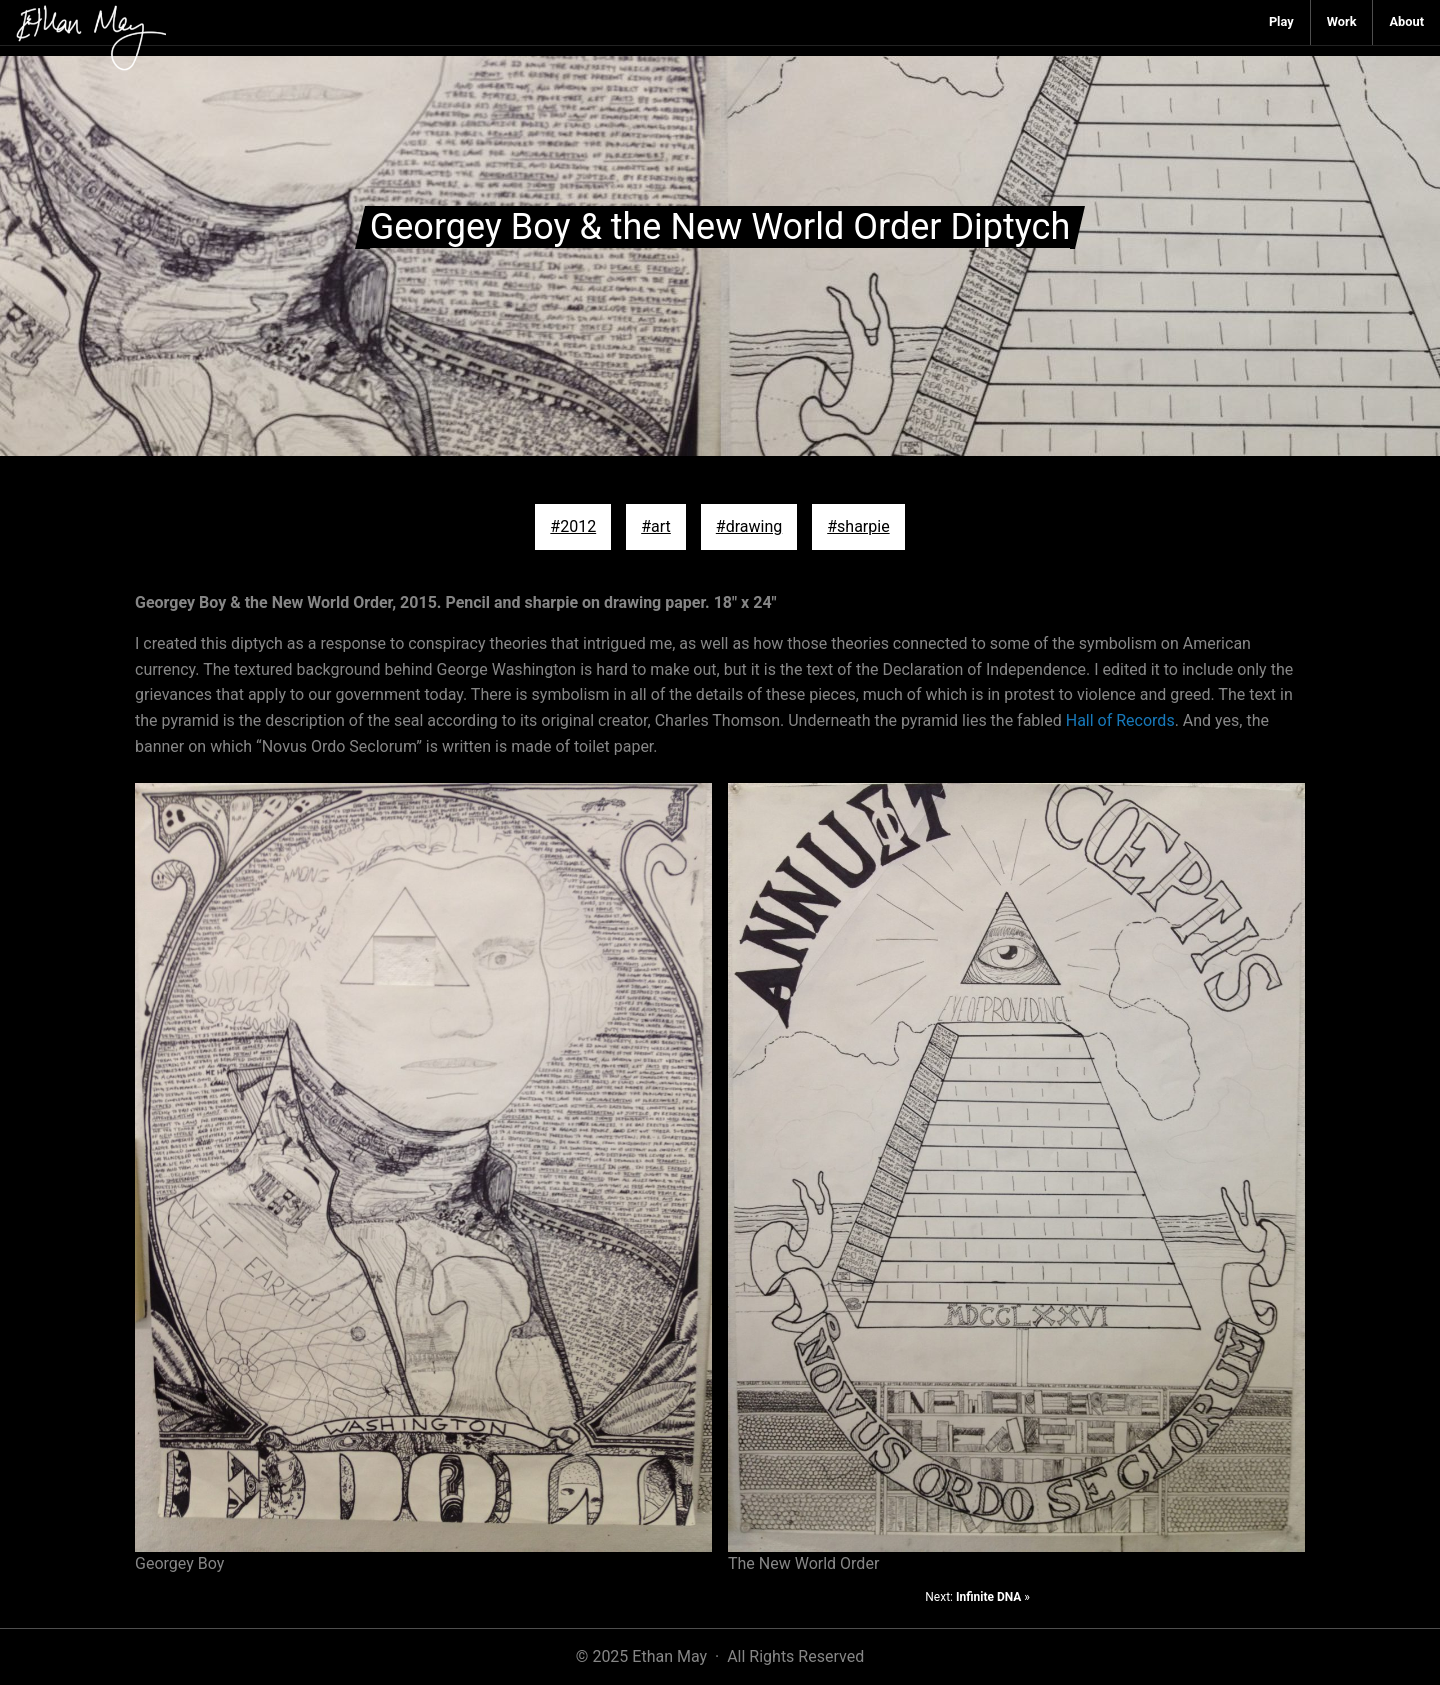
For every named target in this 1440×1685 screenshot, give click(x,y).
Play (1281, 21)
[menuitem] (1282, 22)
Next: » (977, 1597)
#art (656, 526)
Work (1342, 21)
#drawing (749, 526)
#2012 (573, 526)
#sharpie (858, 526)
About (1406, 21)
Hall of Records (1120, 720)
